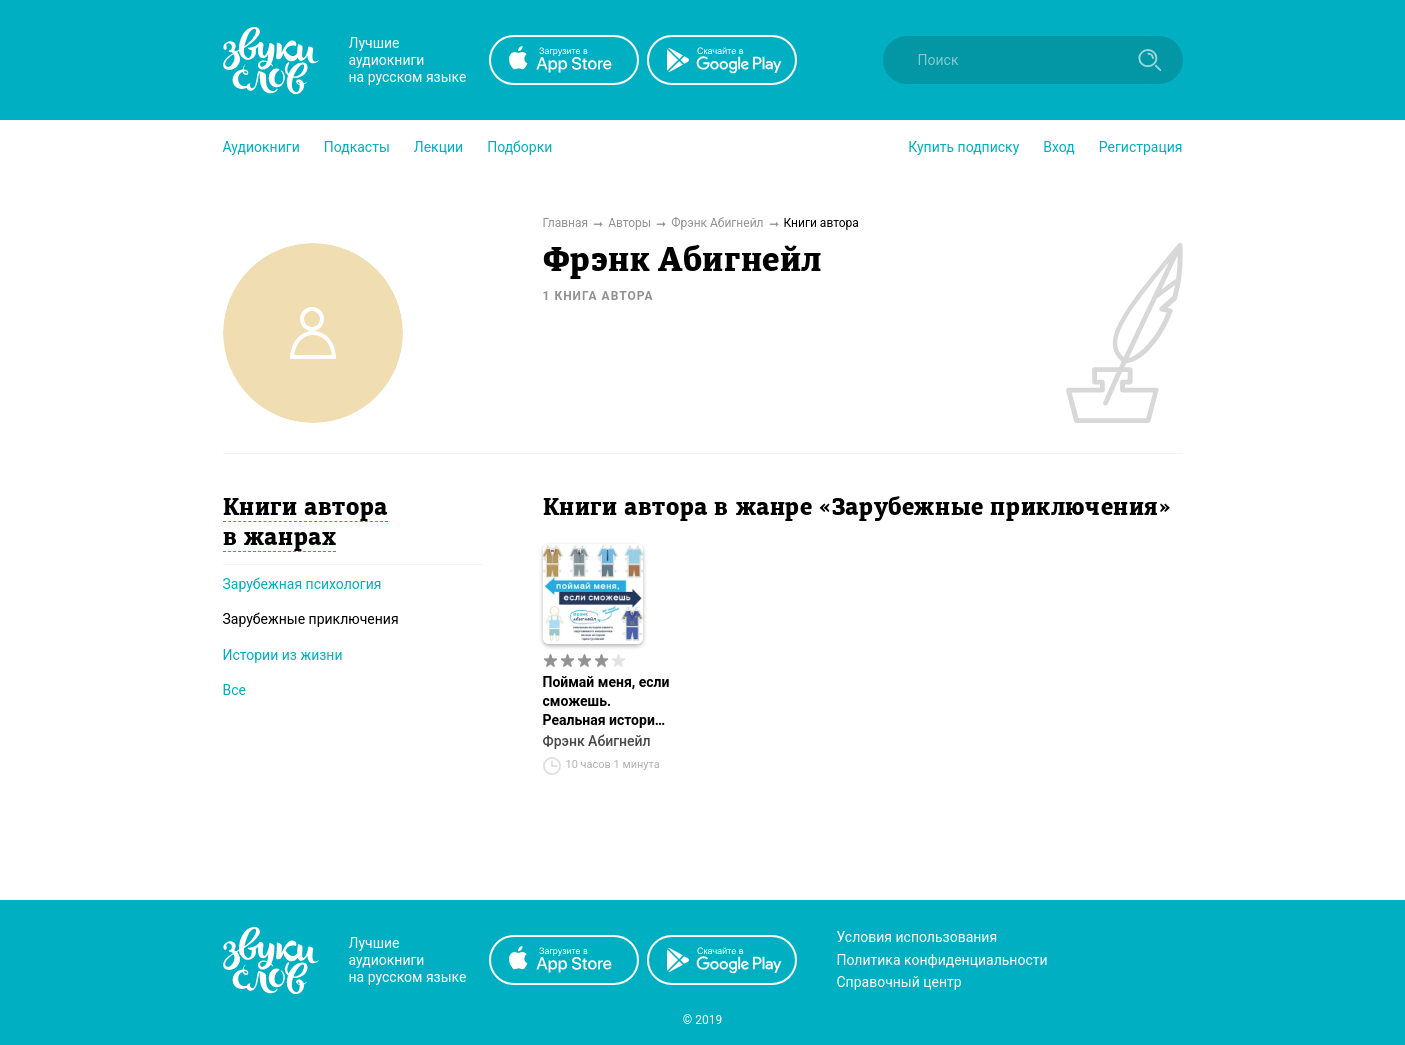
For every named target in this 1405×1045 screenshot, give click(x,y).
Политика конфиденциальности (942, 960)
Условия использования (917, 937)
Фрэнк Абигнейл (597, 741)
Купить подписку (963, 147)
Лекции (438, 147)
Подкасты (357, 147)
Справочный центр (899, 982)
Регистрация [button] (1141, 147)
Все (234, 690)
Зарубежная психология (302, 584)
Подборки (519, 147)
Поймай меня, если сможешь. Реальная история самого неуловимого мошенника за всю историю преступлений (606, 702)
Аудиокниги (261, 147)
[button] (261, 147)
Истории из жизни (283, 655)
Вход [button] (1058, 147)
